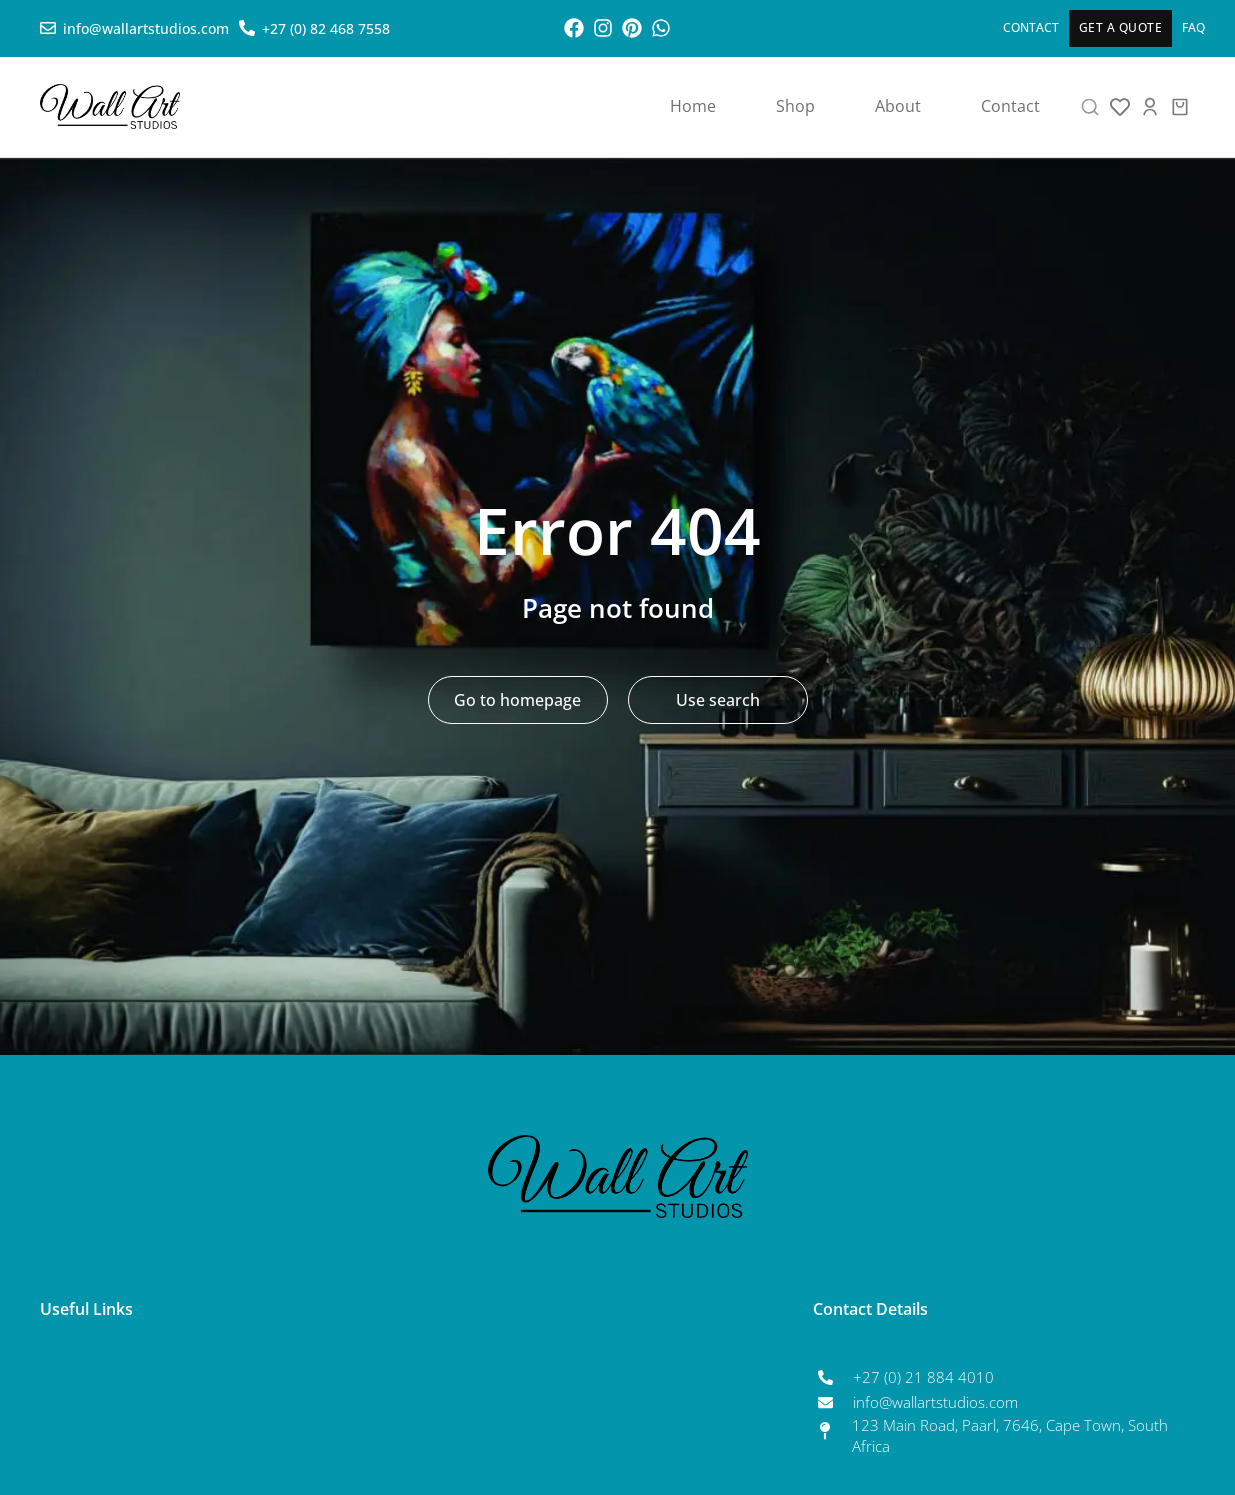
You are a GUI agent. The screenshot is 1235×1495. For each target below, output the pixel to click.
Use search (718, 700)
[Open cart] (1180, 107)
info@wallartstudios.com (935, 1402)
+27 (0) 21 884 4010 (923, 1377)
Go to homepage (517, 700)
